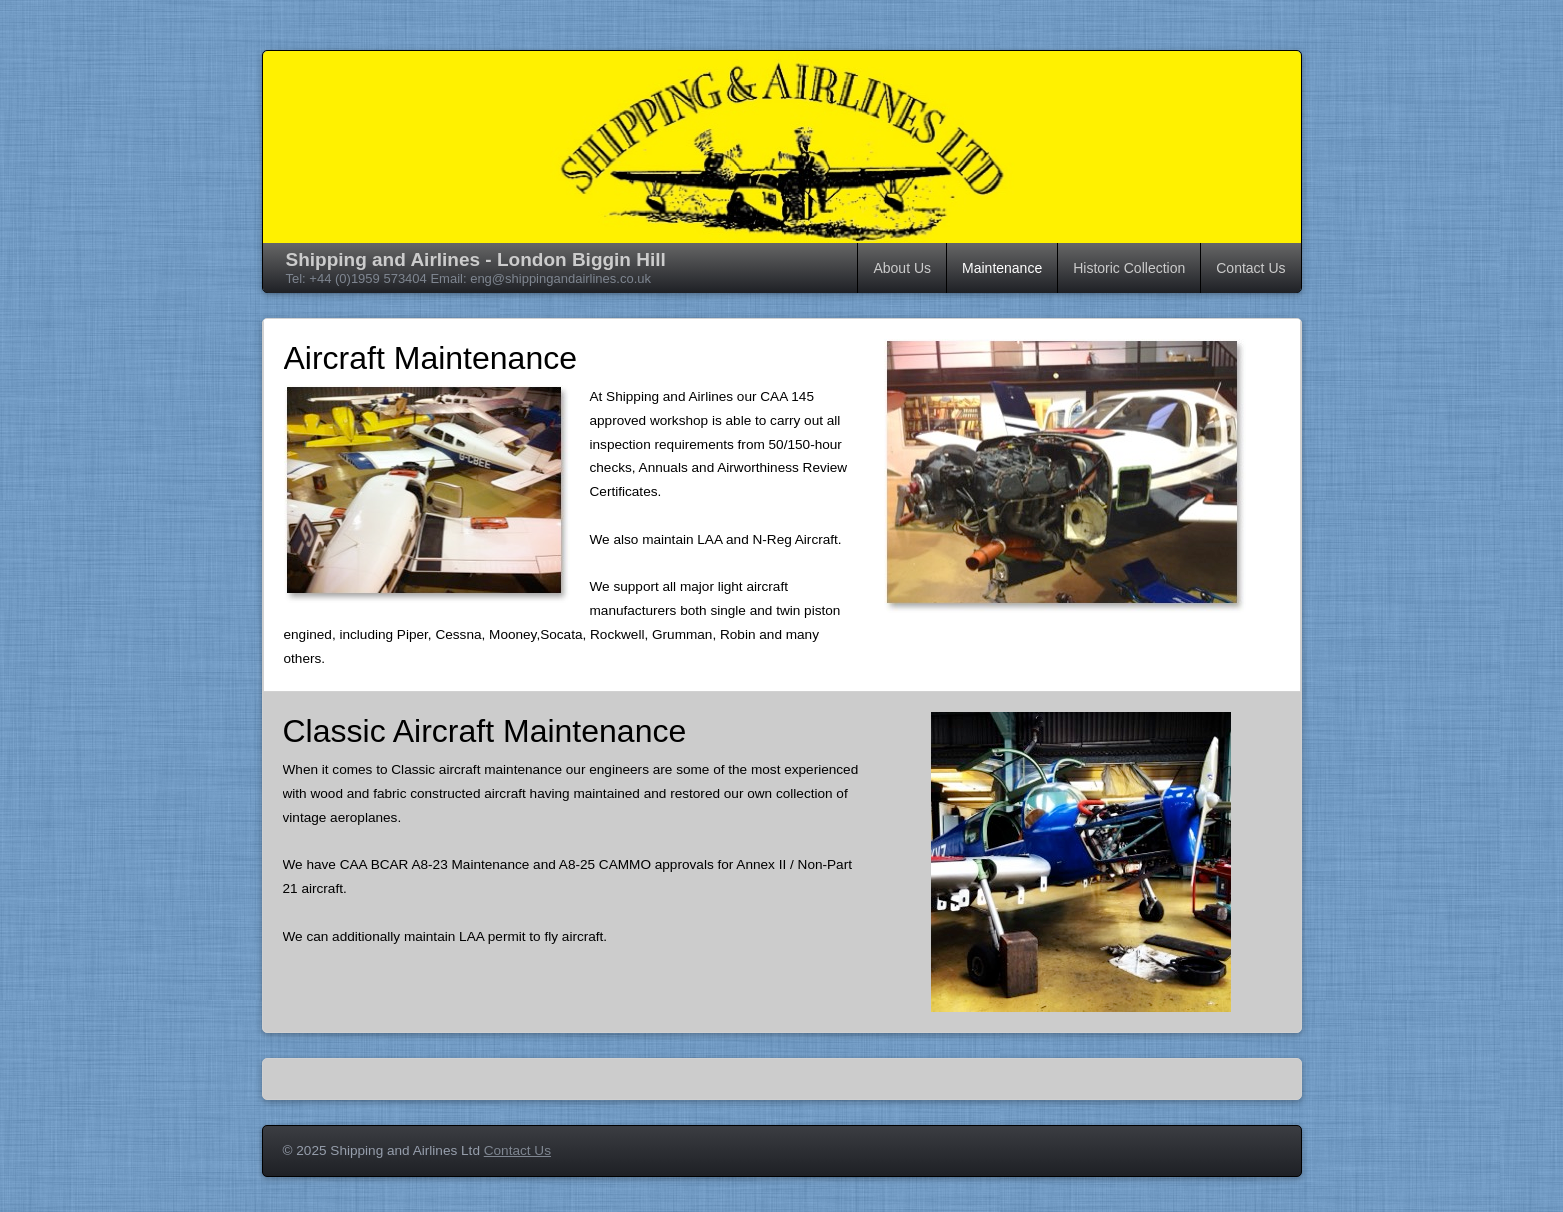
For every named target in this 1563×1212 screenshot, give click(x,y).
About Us (902, 268)
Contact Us (1250, 268)
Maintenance (1002, 268)
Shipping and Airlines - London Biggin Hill (476, 259)
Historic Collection (1129, 268)
